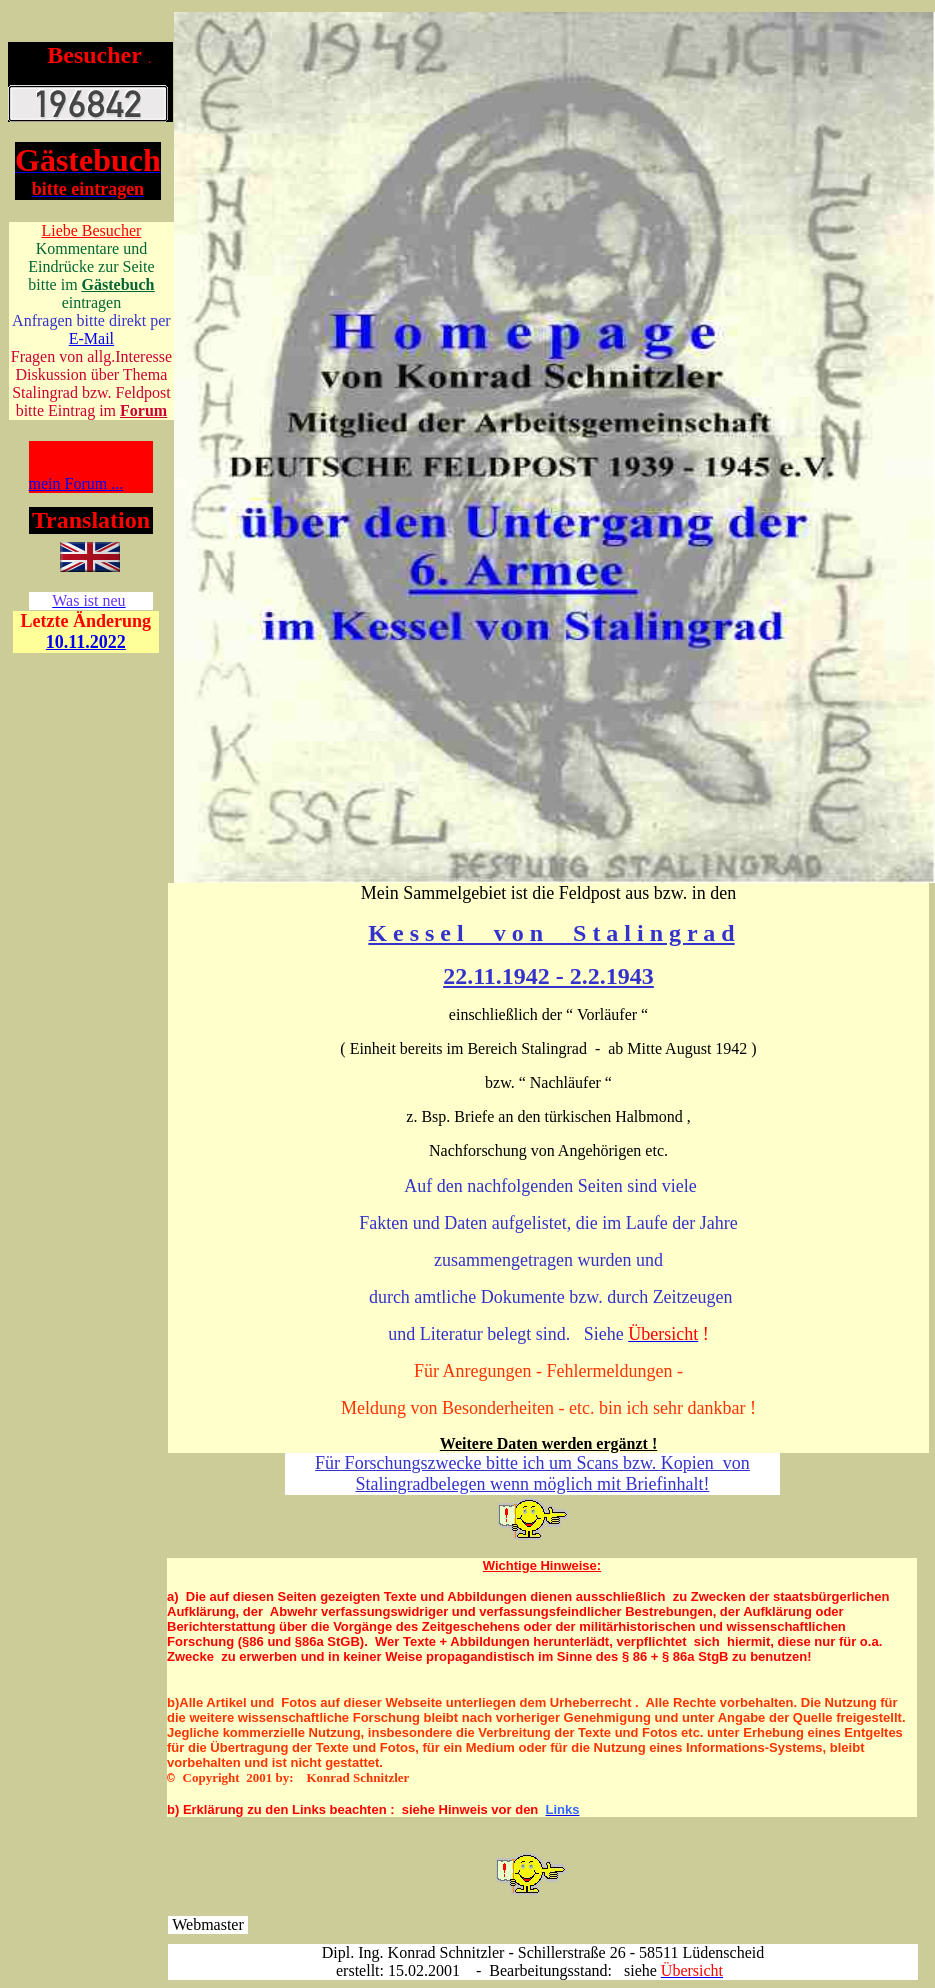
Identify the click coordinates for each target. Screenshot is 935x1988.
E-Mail (91, 338)
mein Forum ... (76, 483)
